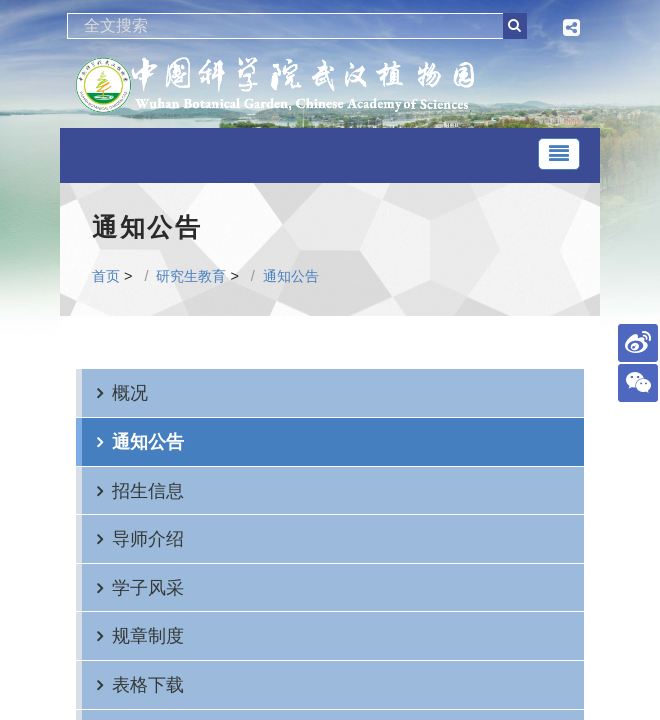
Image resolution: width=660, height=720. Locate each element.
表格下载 (148, 684)
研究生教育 (191, 276)
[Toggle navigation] (559, 154)
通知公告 (291, 276)
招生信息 (148, 490)
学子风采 (148, 587)
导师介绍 (148, 538)
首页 (106, 276)
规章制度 (148, 635)
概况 (130, 392)
